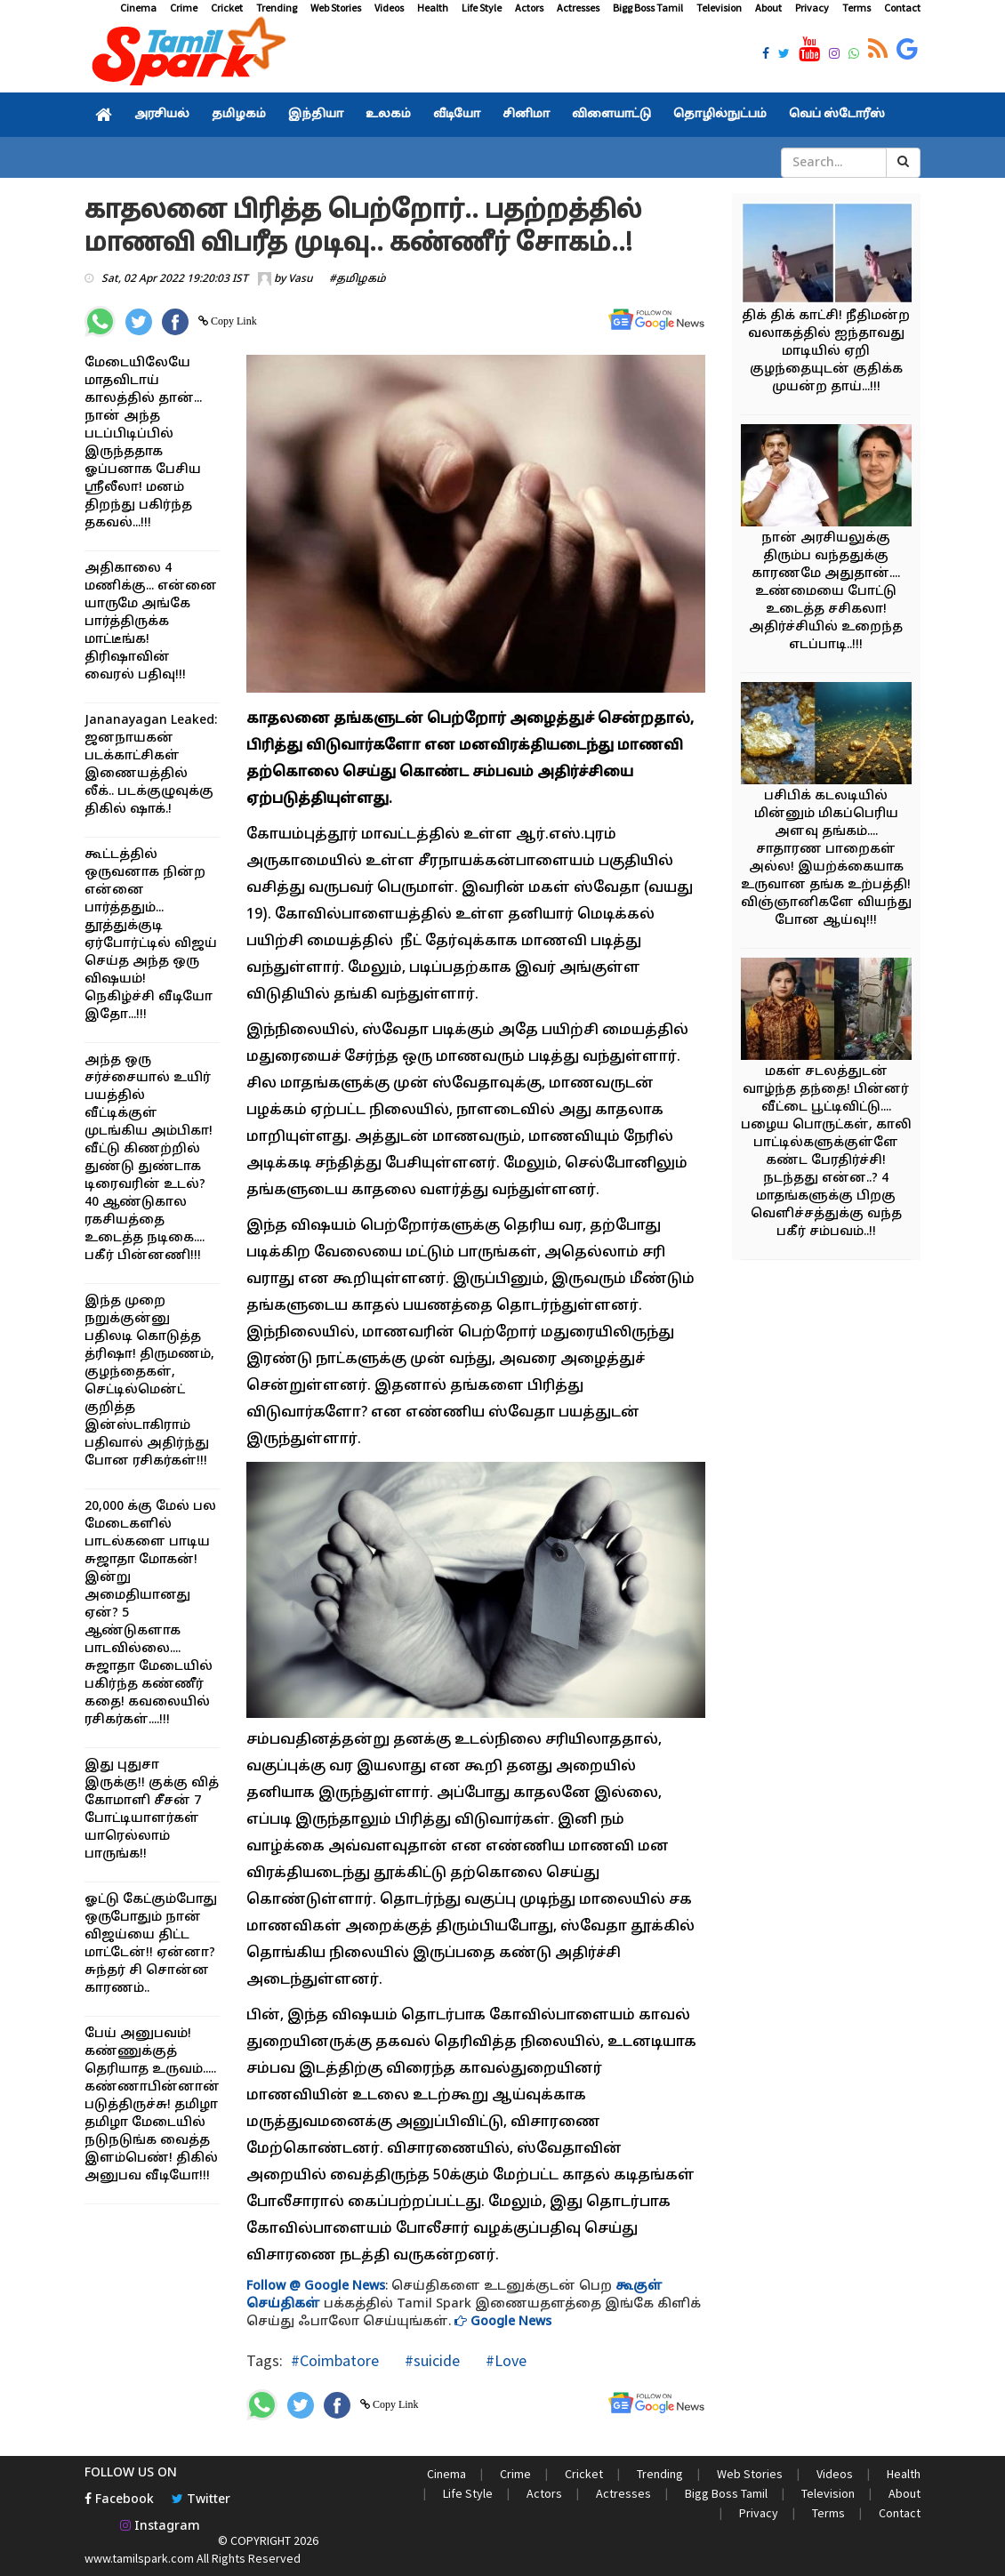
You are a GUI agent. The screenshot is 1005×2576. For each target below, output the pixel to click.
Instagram (160, 2526)
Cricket (227, 7)
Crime (183, 7)
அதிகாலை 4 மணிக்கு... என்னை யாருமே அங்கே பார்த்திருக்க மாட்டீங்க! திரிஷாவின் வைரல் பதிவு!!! (150, 622)
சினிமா (526, 115)
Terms (856, 7)
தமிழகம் (239, 115)
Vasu (300, 279)
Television (719, 7)
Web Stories (335, 7)
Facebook (119, 2500)
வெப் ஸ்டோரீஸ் (837, 115)
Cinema (138, 7)
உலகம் (388, 115)
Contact (902, 7)
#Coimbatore (335, 2360)
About (768, 7)
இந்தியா (315, 115)
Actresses (578, 7)
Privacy (812, 7)
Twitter (201, 2500)
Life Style (482, 7)
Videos (389, 7)
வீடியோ (456, 115)
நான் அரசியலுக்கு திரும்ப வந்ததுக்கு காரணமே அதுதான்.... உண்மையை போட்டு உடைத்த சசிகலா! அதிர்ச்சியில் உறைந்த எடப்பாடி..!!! (826, 592)
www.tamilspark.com (139, 2558)
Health (432, 7)
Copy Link (232, 321)
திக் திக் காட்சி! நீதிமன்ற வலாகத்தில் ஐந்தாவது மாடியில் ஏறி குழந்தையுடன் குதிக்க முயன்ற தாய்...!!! (826, 352)
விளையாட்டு (611, 115)
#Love (504, 2360)
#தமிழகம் (357, 279)
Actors (529, 7)
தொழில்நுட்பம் (720, 115)
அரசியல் (161, 115)
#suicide (430, 2360)
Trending (276, 7)
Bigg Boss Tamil (648, 7)
